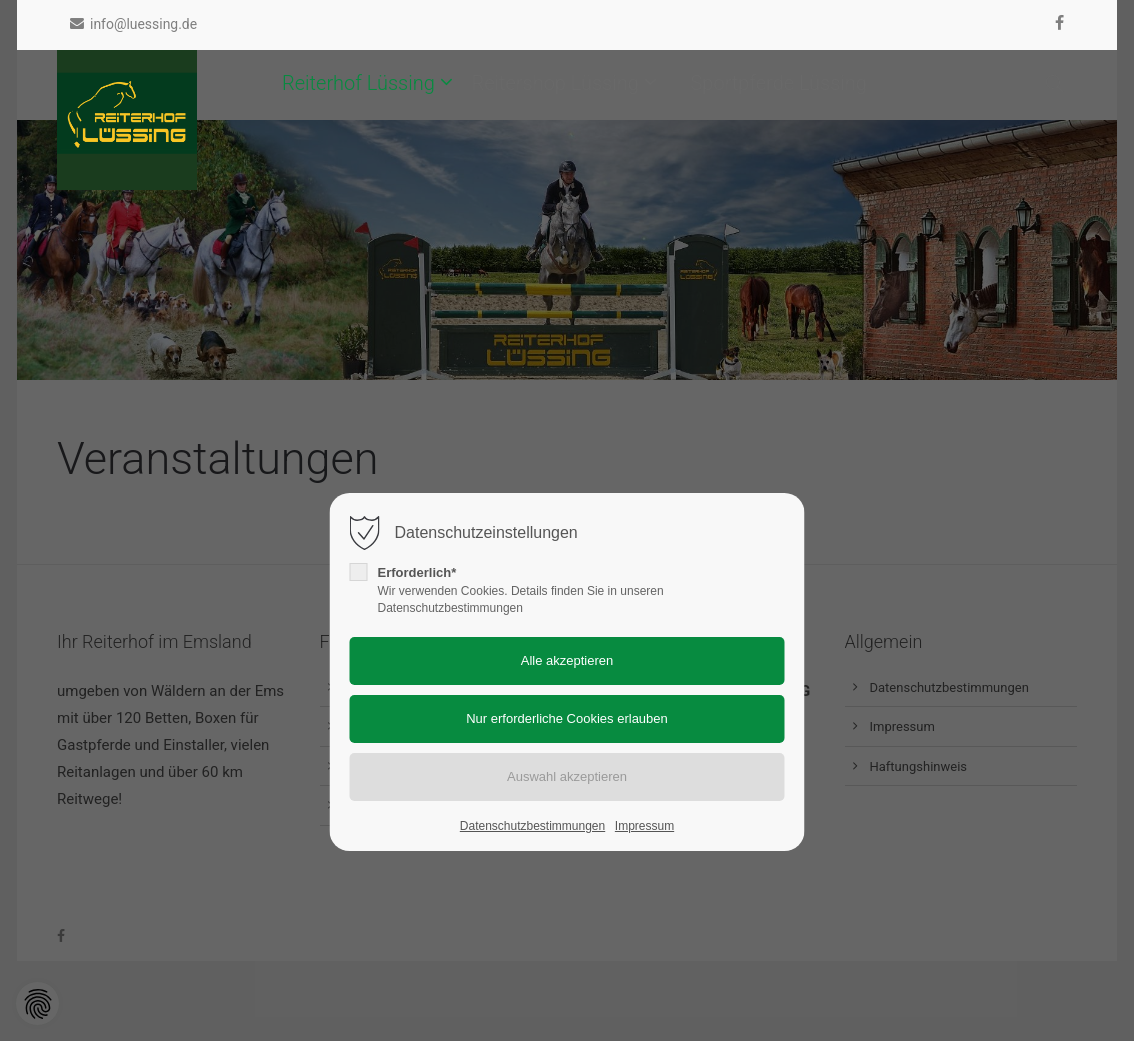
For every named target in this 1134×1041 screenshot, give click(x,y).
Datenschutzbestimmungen (532, 826)
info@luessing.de (133, 24)
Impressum (644, 826)
